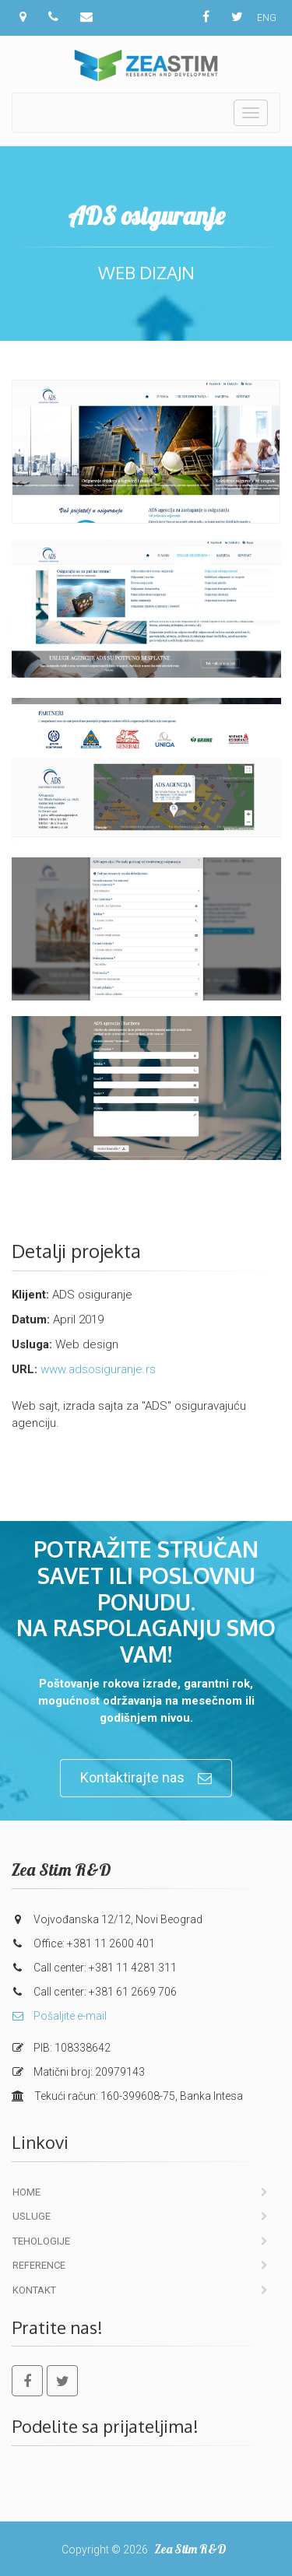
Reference (38, 2265)
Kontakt (34, 2290)
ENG (266, 17)
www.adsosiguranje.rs (98, 1369)
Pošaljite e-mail (59, 2016)
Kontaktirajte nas (146, 1778)
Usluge (31, 2216)
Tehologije (41, 2241)
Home (26, 2192)
